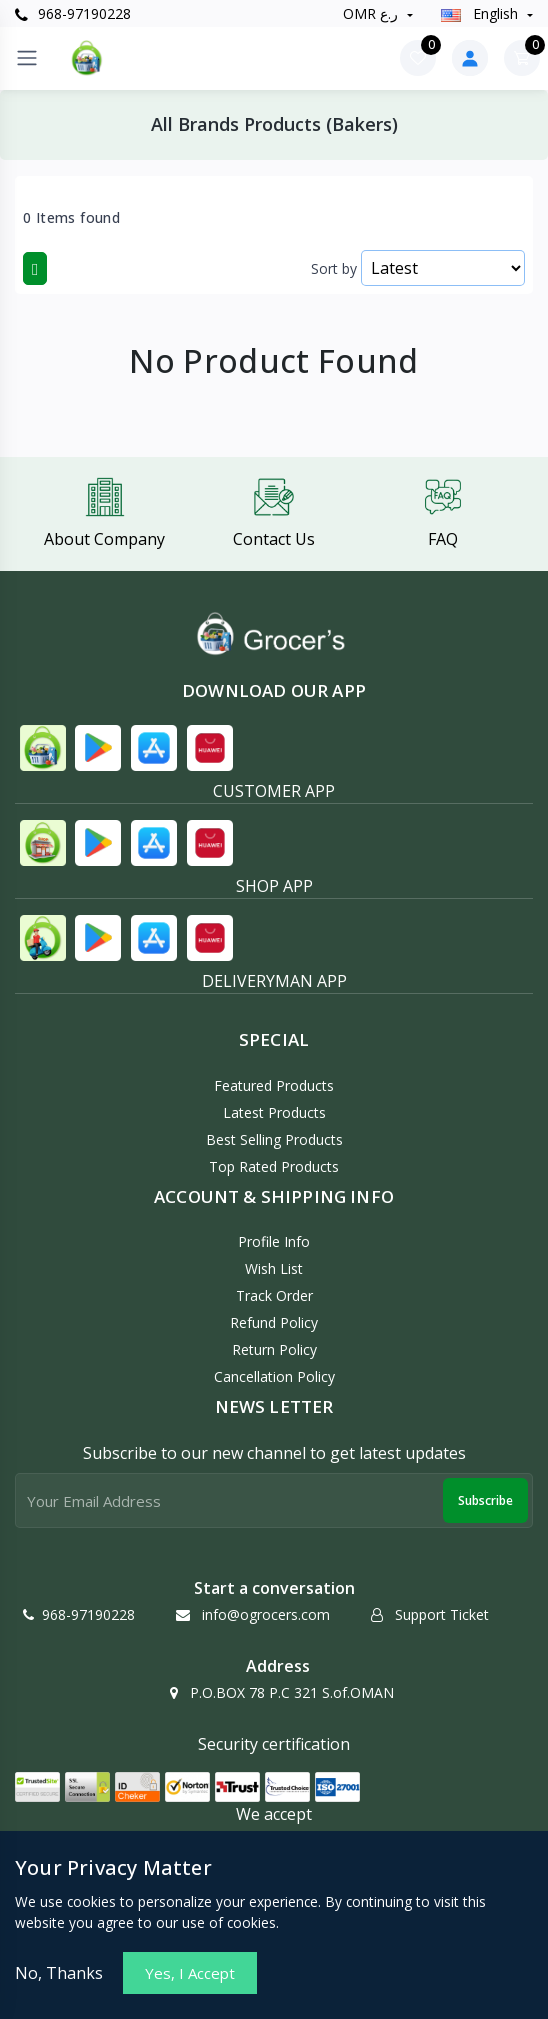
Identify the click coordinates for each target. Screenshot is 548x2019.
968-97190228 (73, 13)
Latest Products (274, 1112)
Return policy (274, 1349)
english (481, 13)
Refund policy (274, 1322)
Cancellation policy (274, 1376)
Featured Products (274, 1085)
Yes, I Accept (190, 1973)
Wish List (274, 1268)
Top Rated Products (274, 1166)
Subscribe (485, 1500)
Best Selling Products (274, 1139)
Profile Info (274, 1241)
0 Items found (71, 218)
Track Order (274, 1295)
